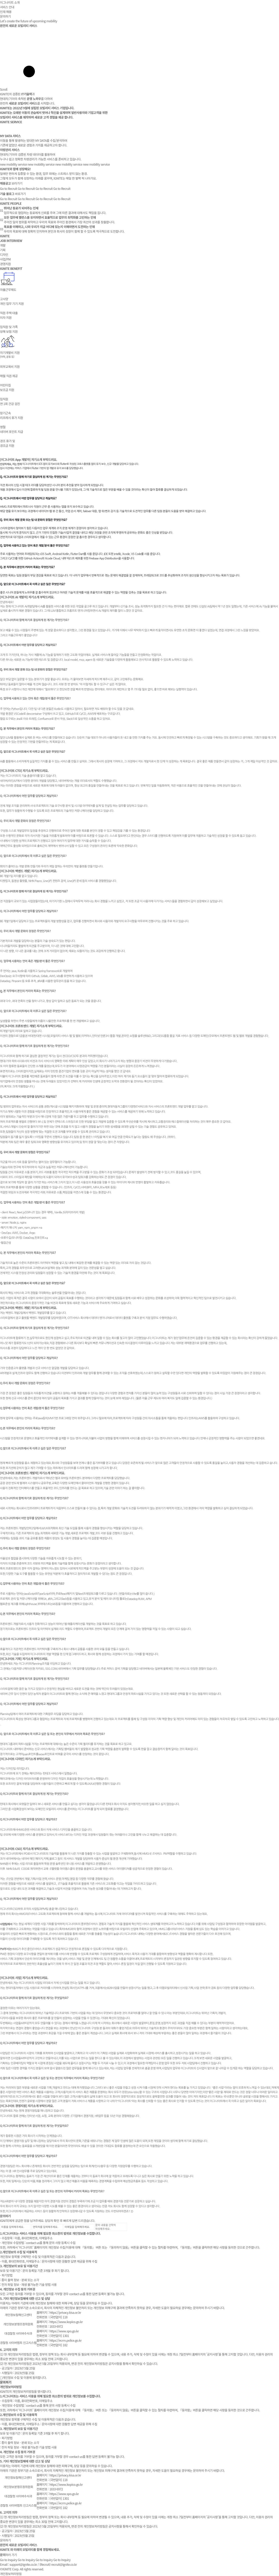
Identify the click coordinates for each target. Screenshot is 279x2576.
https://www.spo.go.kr (64, 2331)
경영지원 (5, 263)
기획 (2, 250)
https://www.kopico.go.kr (66, 2321)
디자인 (4, 254)
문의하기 (5, 16)
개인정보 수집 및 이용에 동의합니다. (24, 2377)
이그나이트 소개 (10, 2)
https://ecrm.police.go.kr (65, 2340)
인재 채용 (5, 11)
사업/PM (5, 259)
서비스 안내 (7, 7)
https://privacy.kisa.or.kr (65, 2312)
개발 (2, 245)
